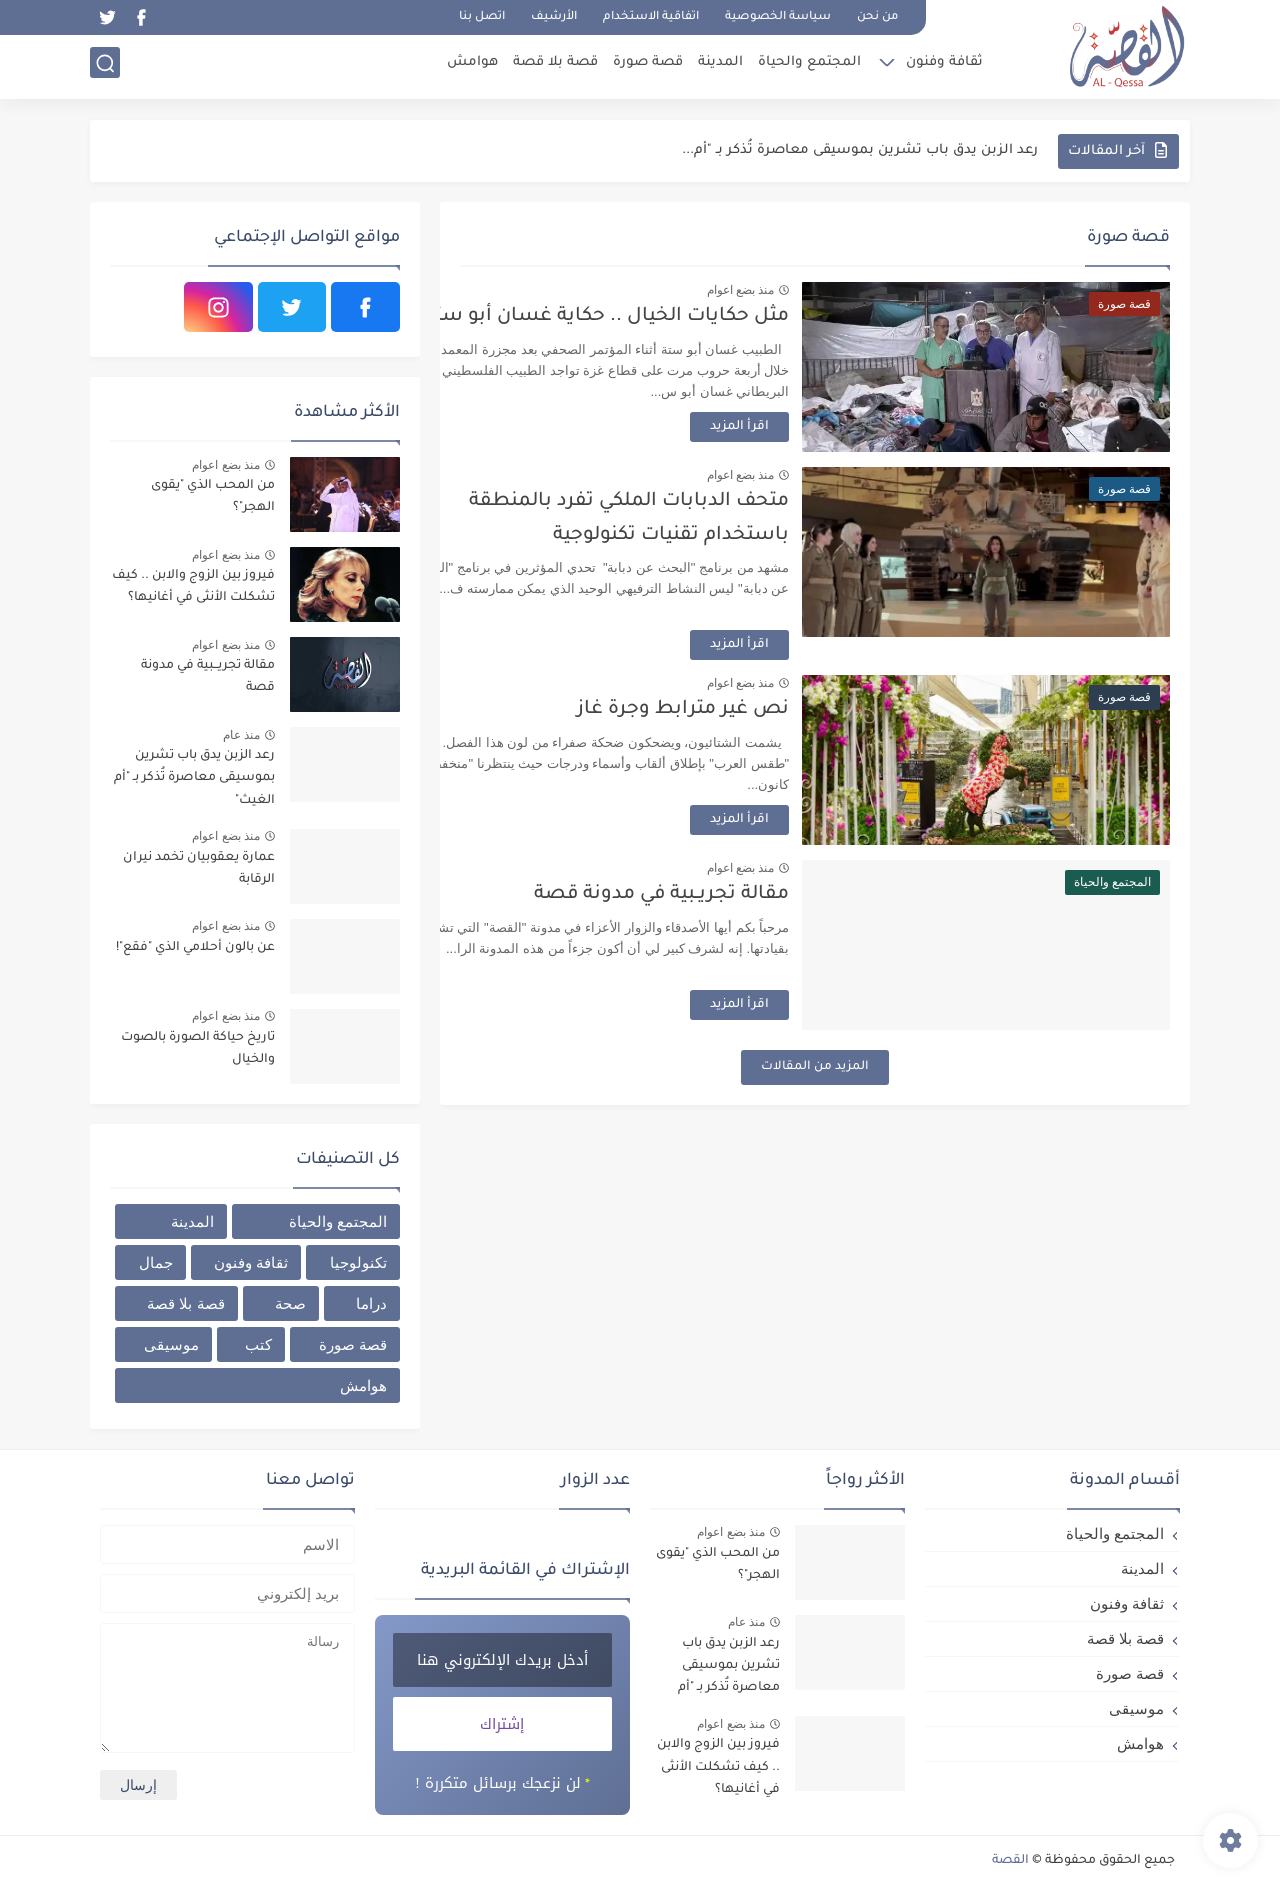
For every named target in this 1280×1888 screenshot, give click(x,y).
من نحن (877, 17)
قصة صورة (645, 65)
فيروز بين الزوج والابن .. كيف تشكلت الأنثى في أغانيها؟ (193, 587)
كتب (258, 1344)
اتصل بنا (482, 17)
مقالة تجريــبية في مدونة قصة (727, 894)
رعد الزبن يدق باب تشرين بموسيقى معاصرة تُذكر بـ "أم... (860, 150)
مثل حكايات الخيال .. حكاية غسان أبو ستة (672, 316)
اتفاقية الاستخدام (651, 17)
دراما (371, 1303)
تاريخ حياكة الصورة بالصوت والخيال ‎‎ (198, 1049)
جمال (156, 1262)
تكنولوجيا (358, 1262)
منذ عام (241, 735)
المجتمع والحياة (806, 65)
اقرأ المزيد (805, 427)
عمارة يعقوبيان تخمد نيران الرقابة (199, 869)
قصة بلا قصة (552, 65)
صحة (290, 1303)
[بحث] (105, 66)
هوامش (469, 65)
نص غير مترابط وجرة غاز (749, 709)
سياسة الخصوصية (778, 17)
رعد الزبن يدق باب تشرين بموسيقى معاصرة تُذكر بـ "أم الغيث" (194, 778)
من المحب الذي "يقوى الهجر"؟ (213, 497)
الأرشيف (554, 17)
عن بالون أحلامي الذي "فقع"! (195, 948)
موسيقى (171, 1344)
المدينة (717, 65)
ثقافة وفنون (941, 65)
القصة (1010, 1861)
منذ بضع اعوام (806, 290)
